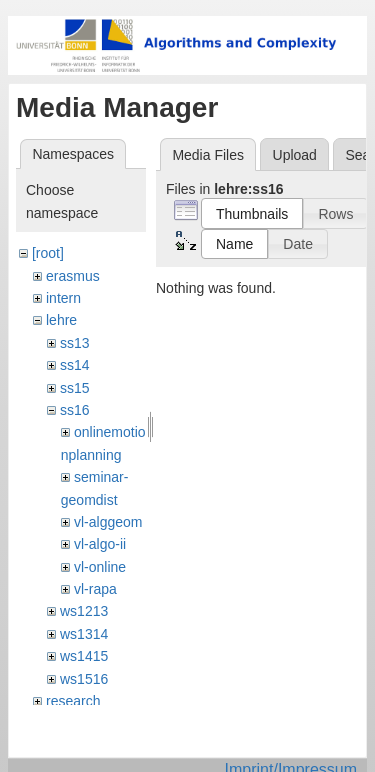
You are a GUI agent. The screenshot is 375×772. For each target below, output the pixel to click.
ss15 (75, 388)
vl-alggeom (108, 522)
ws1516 (84, 679)
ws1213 (84, 611)
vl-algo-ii (100, 544)
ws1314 (84, 634)
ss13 (75, 343)
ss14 (75, 365)
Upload (295, 155)
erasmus (73, 276)
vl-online (100, 567)
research (73, 701)
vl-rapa (95, 589)
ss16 (75, 410)
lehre (61, 320)
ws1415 (84, 656)
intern (63, 298)
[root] (48, 253)
